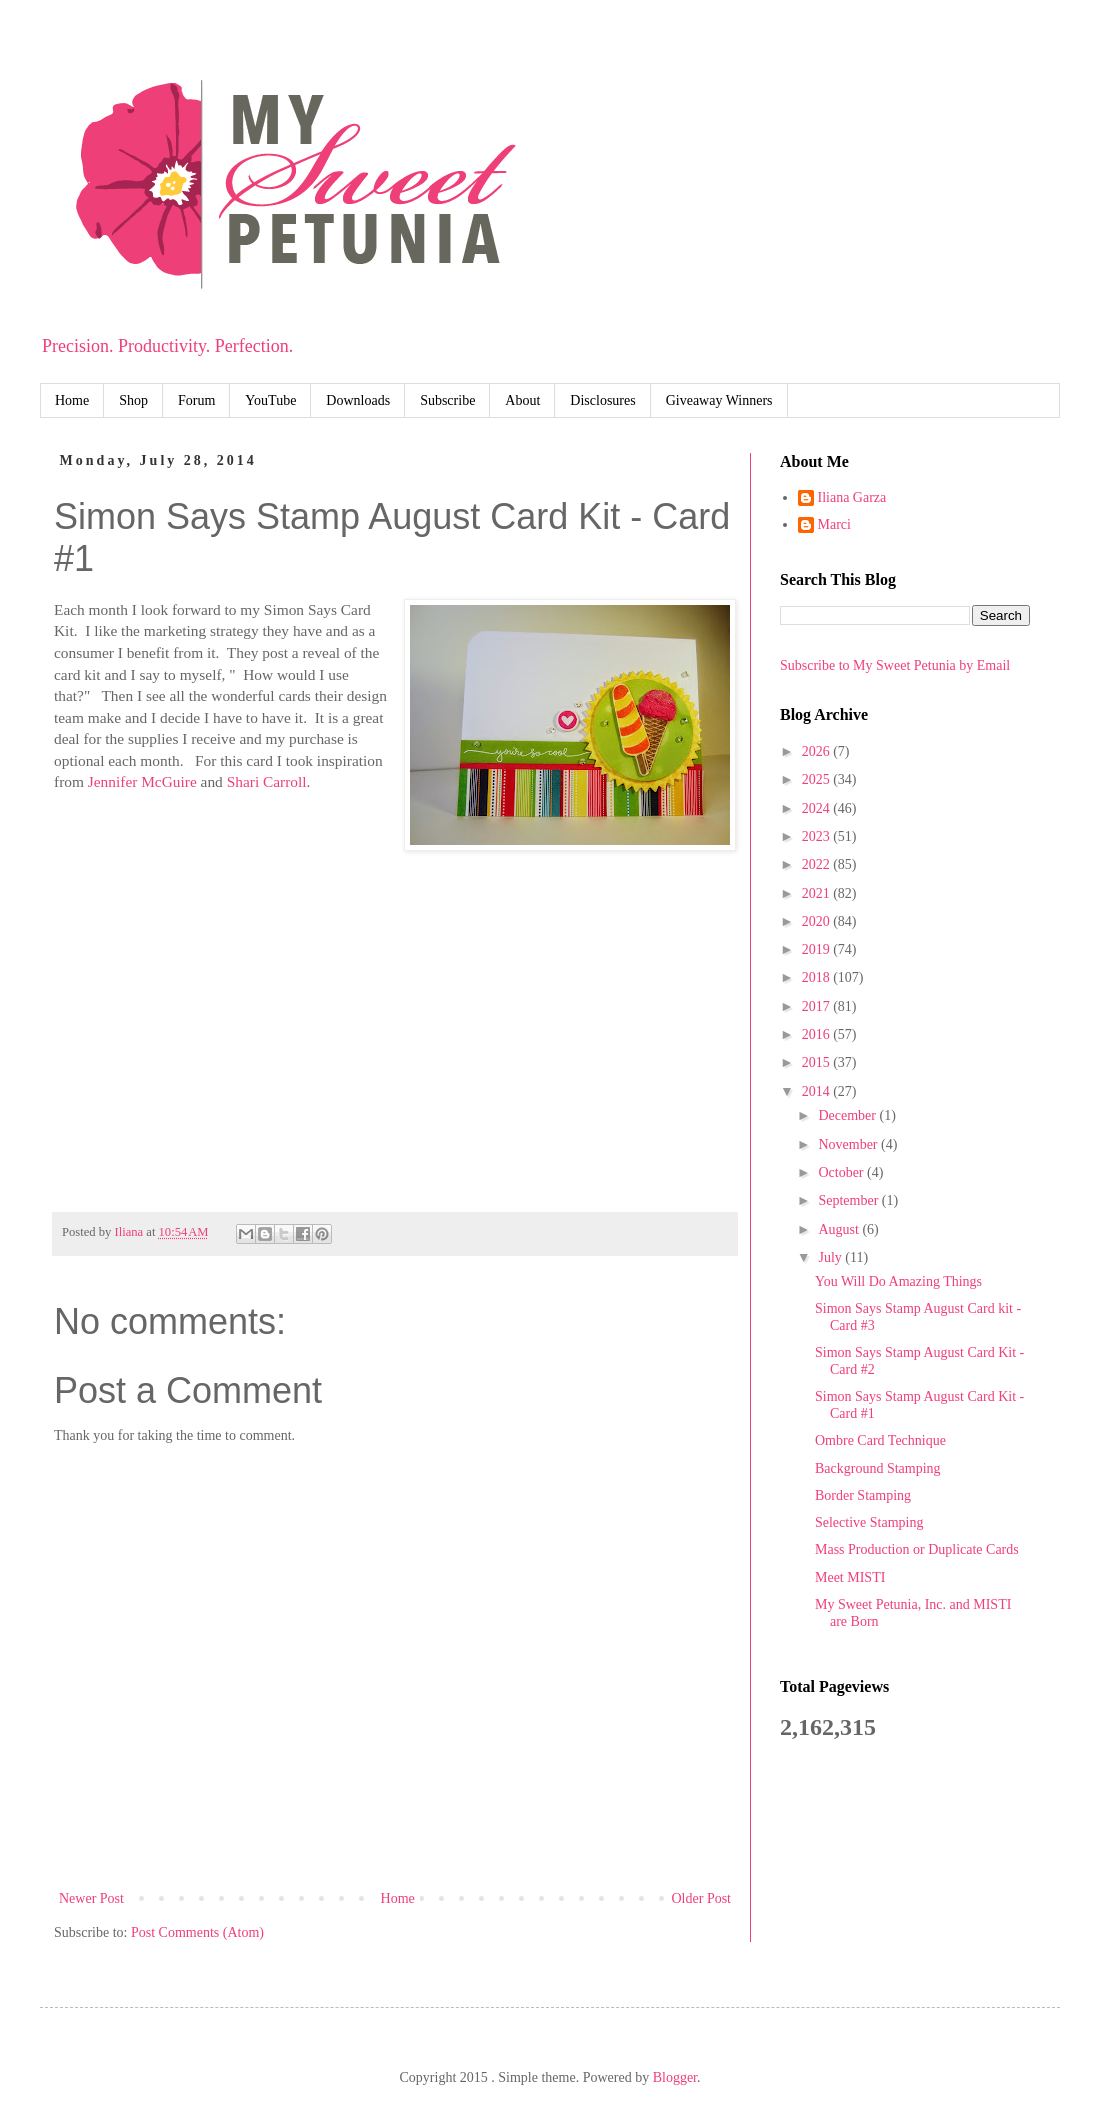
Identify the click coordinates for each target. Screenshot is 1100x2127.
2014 (818, 1091)
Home (72, 400)
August (840, 1229)
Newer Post (91, 1898)
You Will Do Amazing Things (898, 1281)
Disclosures (602, 400)
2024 (818, 808)
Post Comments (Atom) (197, 1932)
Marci (834, 524)
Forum (196, 400)
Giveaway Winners (719, 400)
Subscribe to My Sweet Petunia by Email (895, 665)
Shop (133, 400)
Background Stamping (878, 1468)
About (522, 400)
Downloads (358, 400)
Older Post (702, 1898)
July (831, 1257)
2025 (818, 779)
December (848, 1115)
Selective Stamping (869, 1522)
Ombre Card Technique (880, 1440)
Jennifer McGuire (142, 781)
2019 (818, 949)
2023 (818, 836)
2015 (818, 1062)
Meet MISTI (850, 1577)
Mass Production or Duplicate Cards (917, 1549)
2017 (818, 1006)
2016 (818, 1034)
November (849, 1144)
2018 (818, 977)
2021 (818, 893)
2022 (818, 864)
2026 (818, 751)
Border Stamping (863, 1495)
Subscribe (447, 400)
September (849, 1200)
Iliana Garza (852, 497)
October (842, 1172)
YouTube (270, 400)
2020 (818, 921)
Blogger (675, 2077)
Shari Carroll (267, 781)
